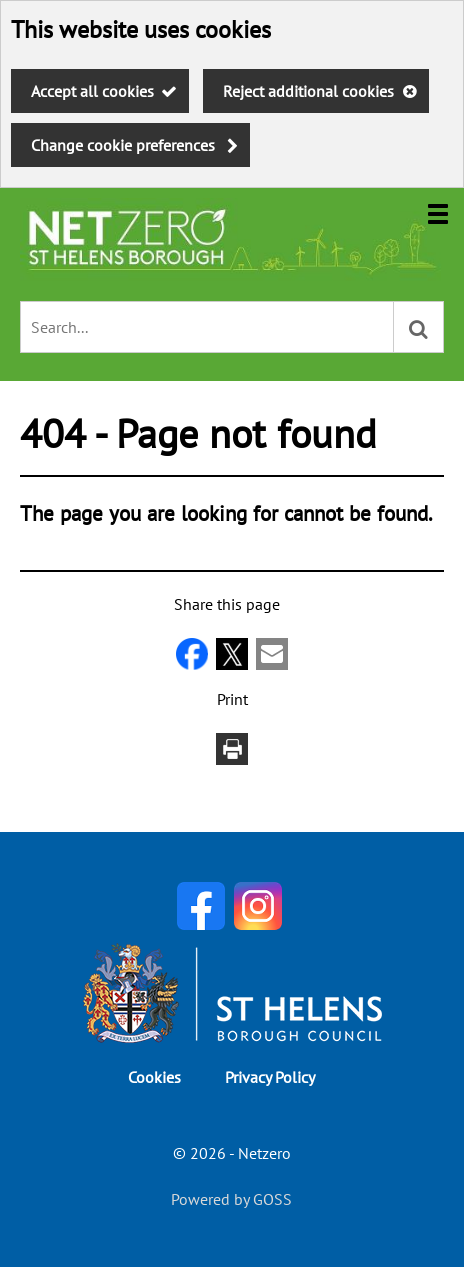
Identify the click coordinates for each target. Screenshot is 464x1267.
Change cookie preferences (123, 145)
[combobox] (207, 327)
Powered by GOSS (231, 1199)
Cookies (154, 1077)
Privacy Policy (270, 1077)
